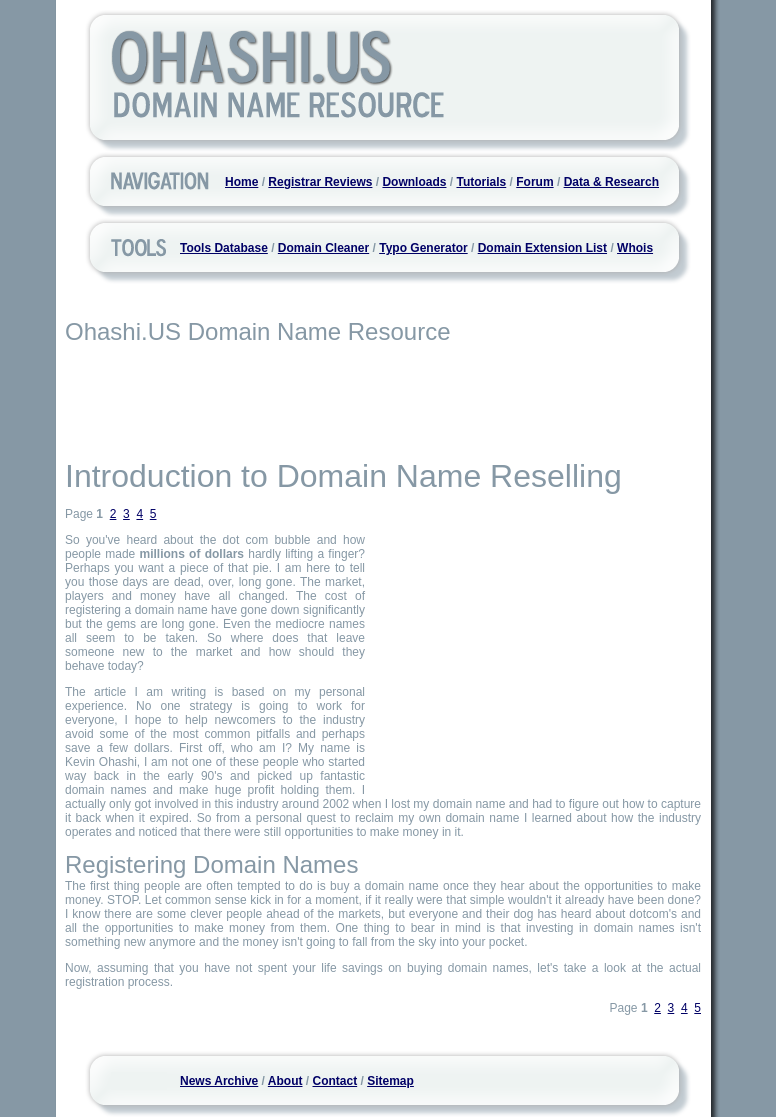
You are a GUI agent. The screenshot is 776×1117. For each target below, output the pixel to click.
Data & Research (611, 182)
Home (241, 182)
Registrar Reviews (320, 182)
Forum (534, 182)
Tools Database (224, 248)
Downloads (414, 182)
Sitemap (390, 1081)
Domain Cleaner (323, 248)
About (285, 1081)
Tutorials (481, 182)
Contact (335, 1081)
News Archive (219, 1081)
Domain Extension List (542, 248)
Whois (635, 248)
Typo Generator (423, 248)
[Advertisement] (383, 400)
